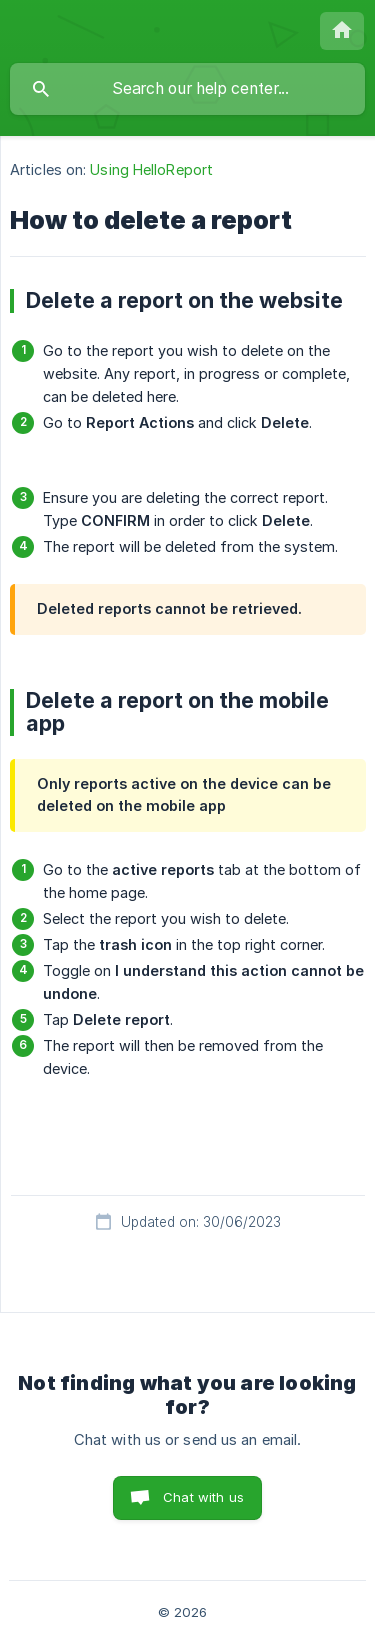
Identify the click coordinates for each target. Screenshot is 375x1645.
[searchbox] (187, 89)
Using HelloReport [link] (151, 169)
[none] (342, 31)
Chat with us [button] (203, 1497)
